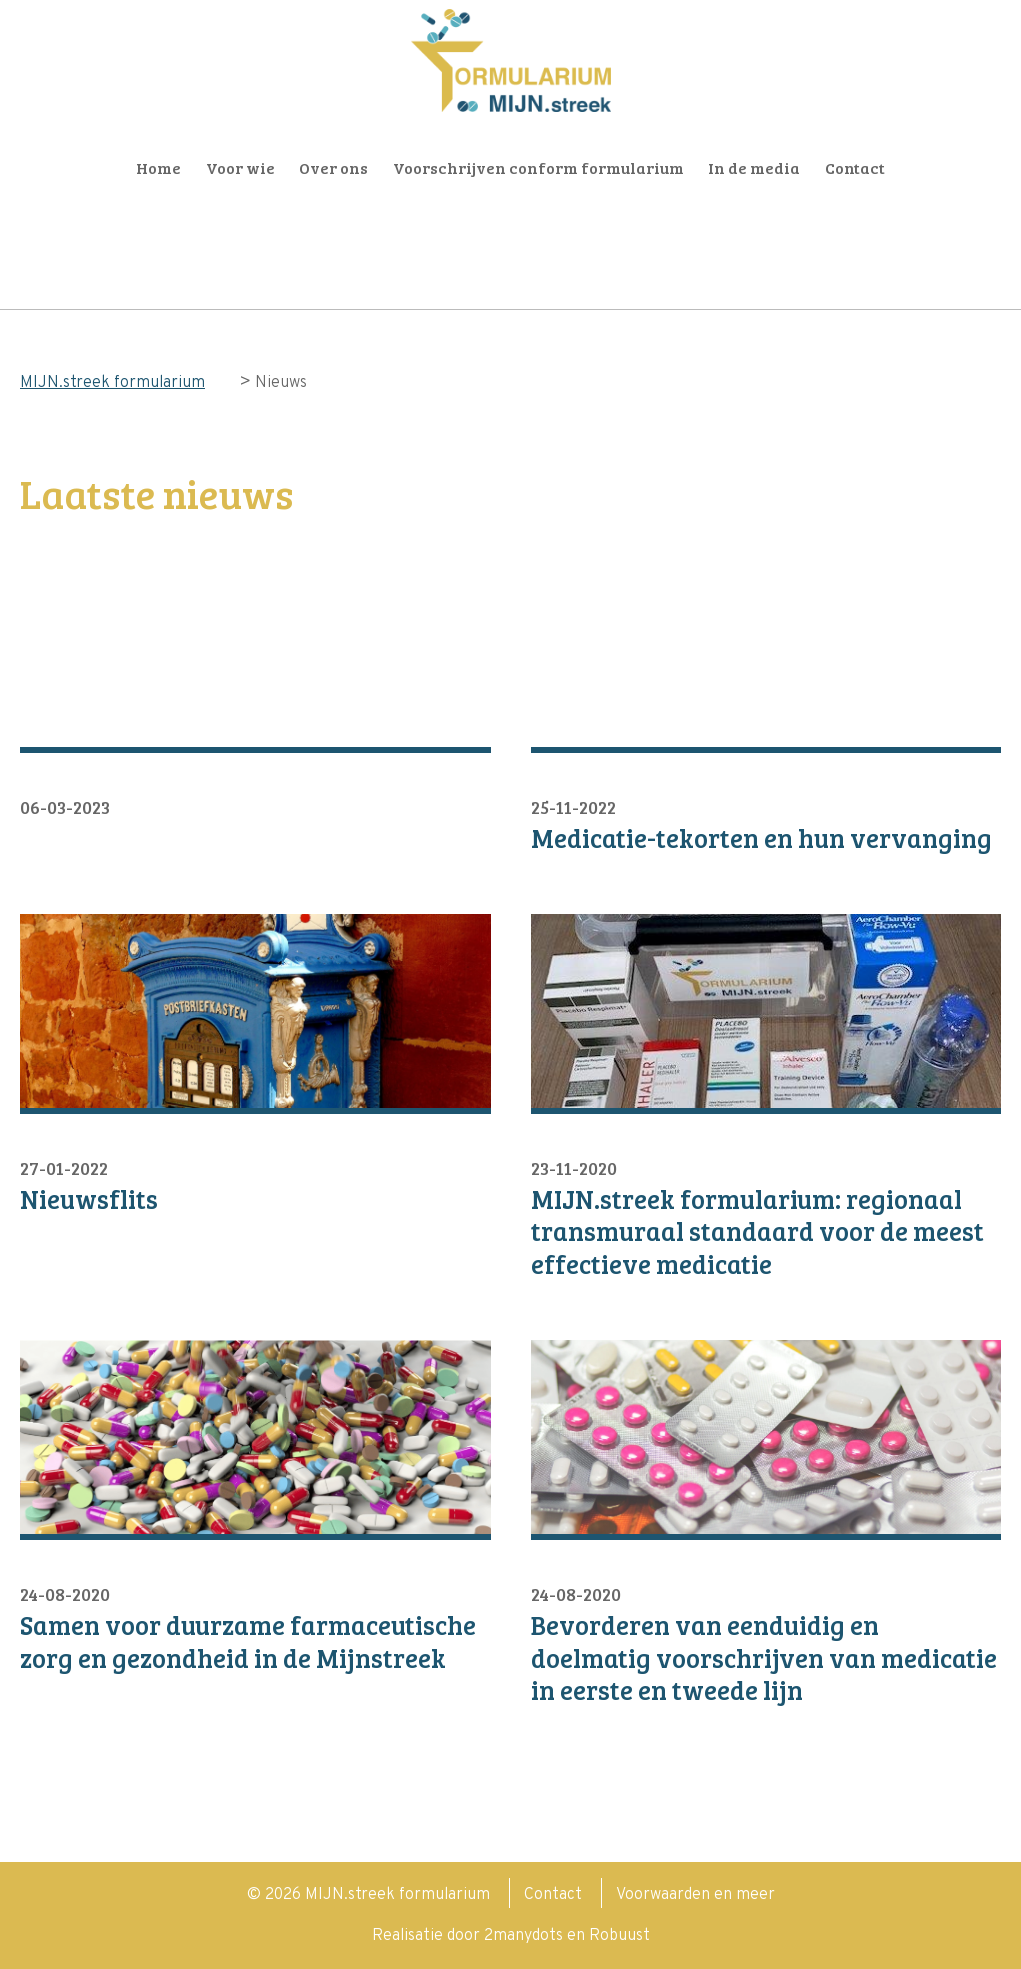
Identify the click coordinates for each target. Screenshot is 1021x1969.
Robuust (619, 1936)
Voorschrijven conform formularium (538, 167)
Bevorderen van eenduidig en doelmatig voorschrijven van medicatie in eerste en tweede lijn (764, 1658)
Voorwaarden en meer (695, 1895)
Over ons (333, 167)
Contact (855, 167)
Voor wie (240, 167)
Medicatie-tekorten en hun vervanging (761, 838)
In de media (754, 167)
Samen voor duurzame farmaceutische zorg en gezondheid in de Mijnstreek (248, 1641)
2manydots (523, 1936)
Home (158, 167)
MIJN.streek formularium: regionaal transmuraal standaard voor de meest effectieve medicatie (757, 1232)
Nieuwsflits (89, 1199)
